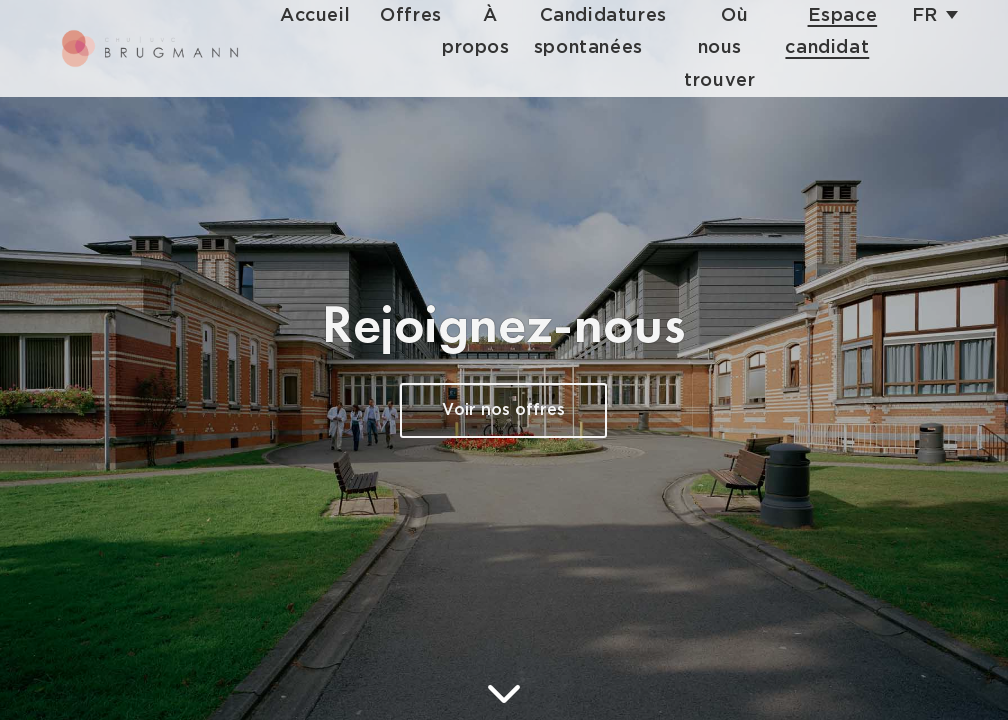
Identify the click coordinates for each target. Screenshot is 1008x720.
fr (925, 15)
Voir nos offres (503, 410)
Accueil (315, 15)
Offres (411, 15)
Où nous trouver (719, 48)
